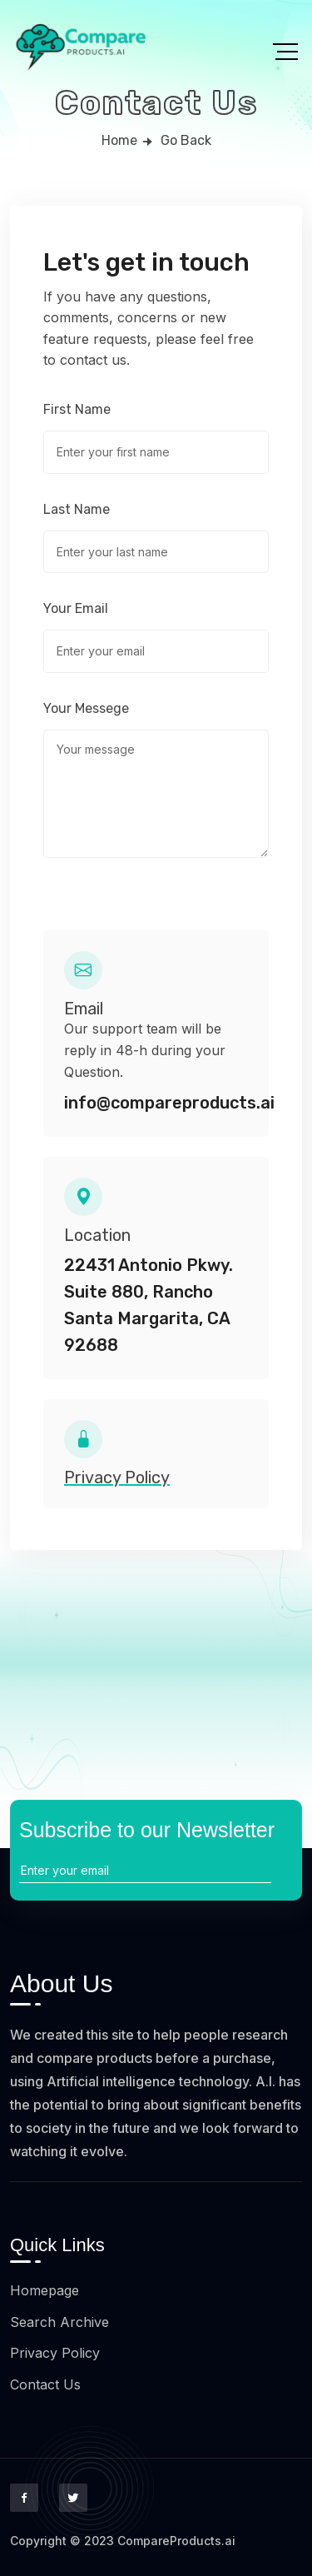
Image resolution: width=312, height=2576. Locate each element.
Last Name (76, 509)
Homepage (44, 2290)
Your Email (75, 608)
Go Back (186, 140)
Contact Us (45, 2384)
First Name (77, 409)
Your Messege (86, 708)
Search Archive (59, 2322)
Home (119, 140)
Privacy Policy (55, 2352)
